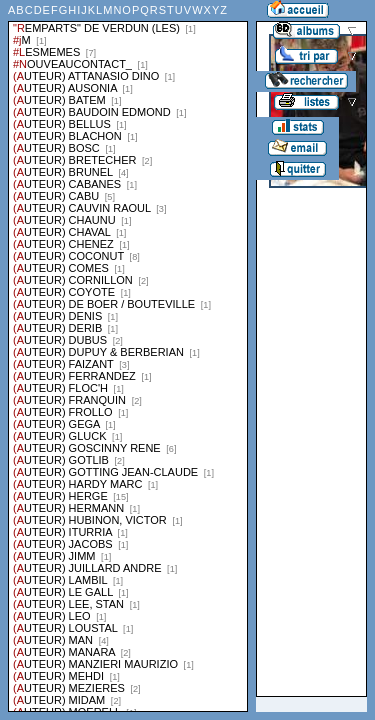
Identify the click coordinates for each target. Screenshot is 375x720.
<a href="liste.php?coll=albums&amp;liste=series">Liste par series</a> (128, 356)
